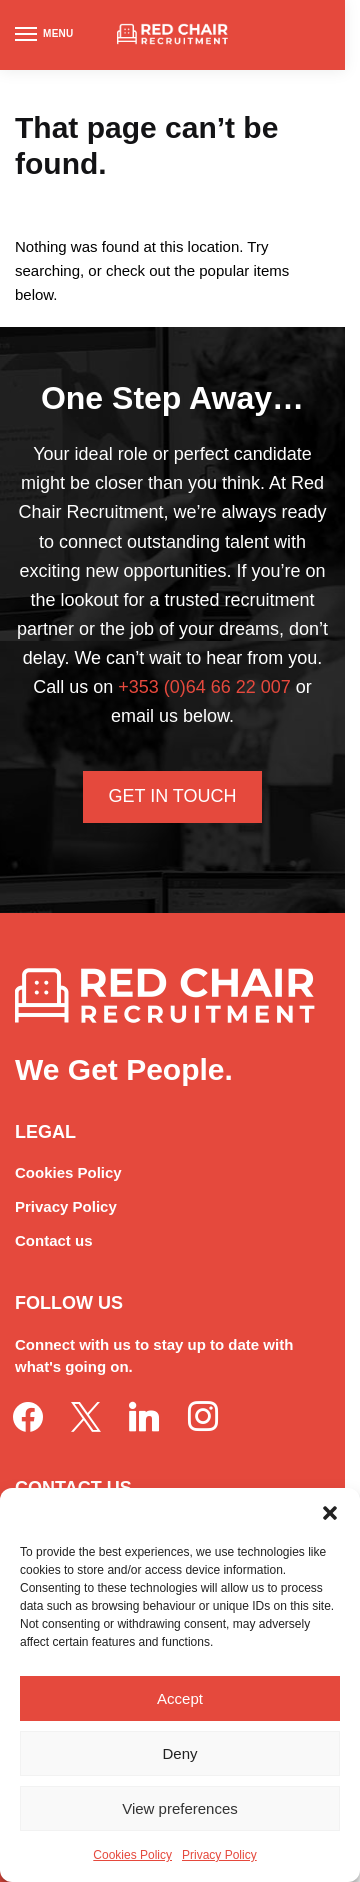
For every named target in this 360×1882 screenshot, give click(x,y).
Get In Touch (172, 796)
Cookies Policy (132, 1855)
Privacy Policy (219, 1855)
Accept (180, 1698)
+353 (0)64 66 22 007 (204, 687)
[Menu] (45, 35)
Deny (179, 1753)
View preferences (180, 1808)
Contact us (54, 1240)
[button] (330, 1513)
